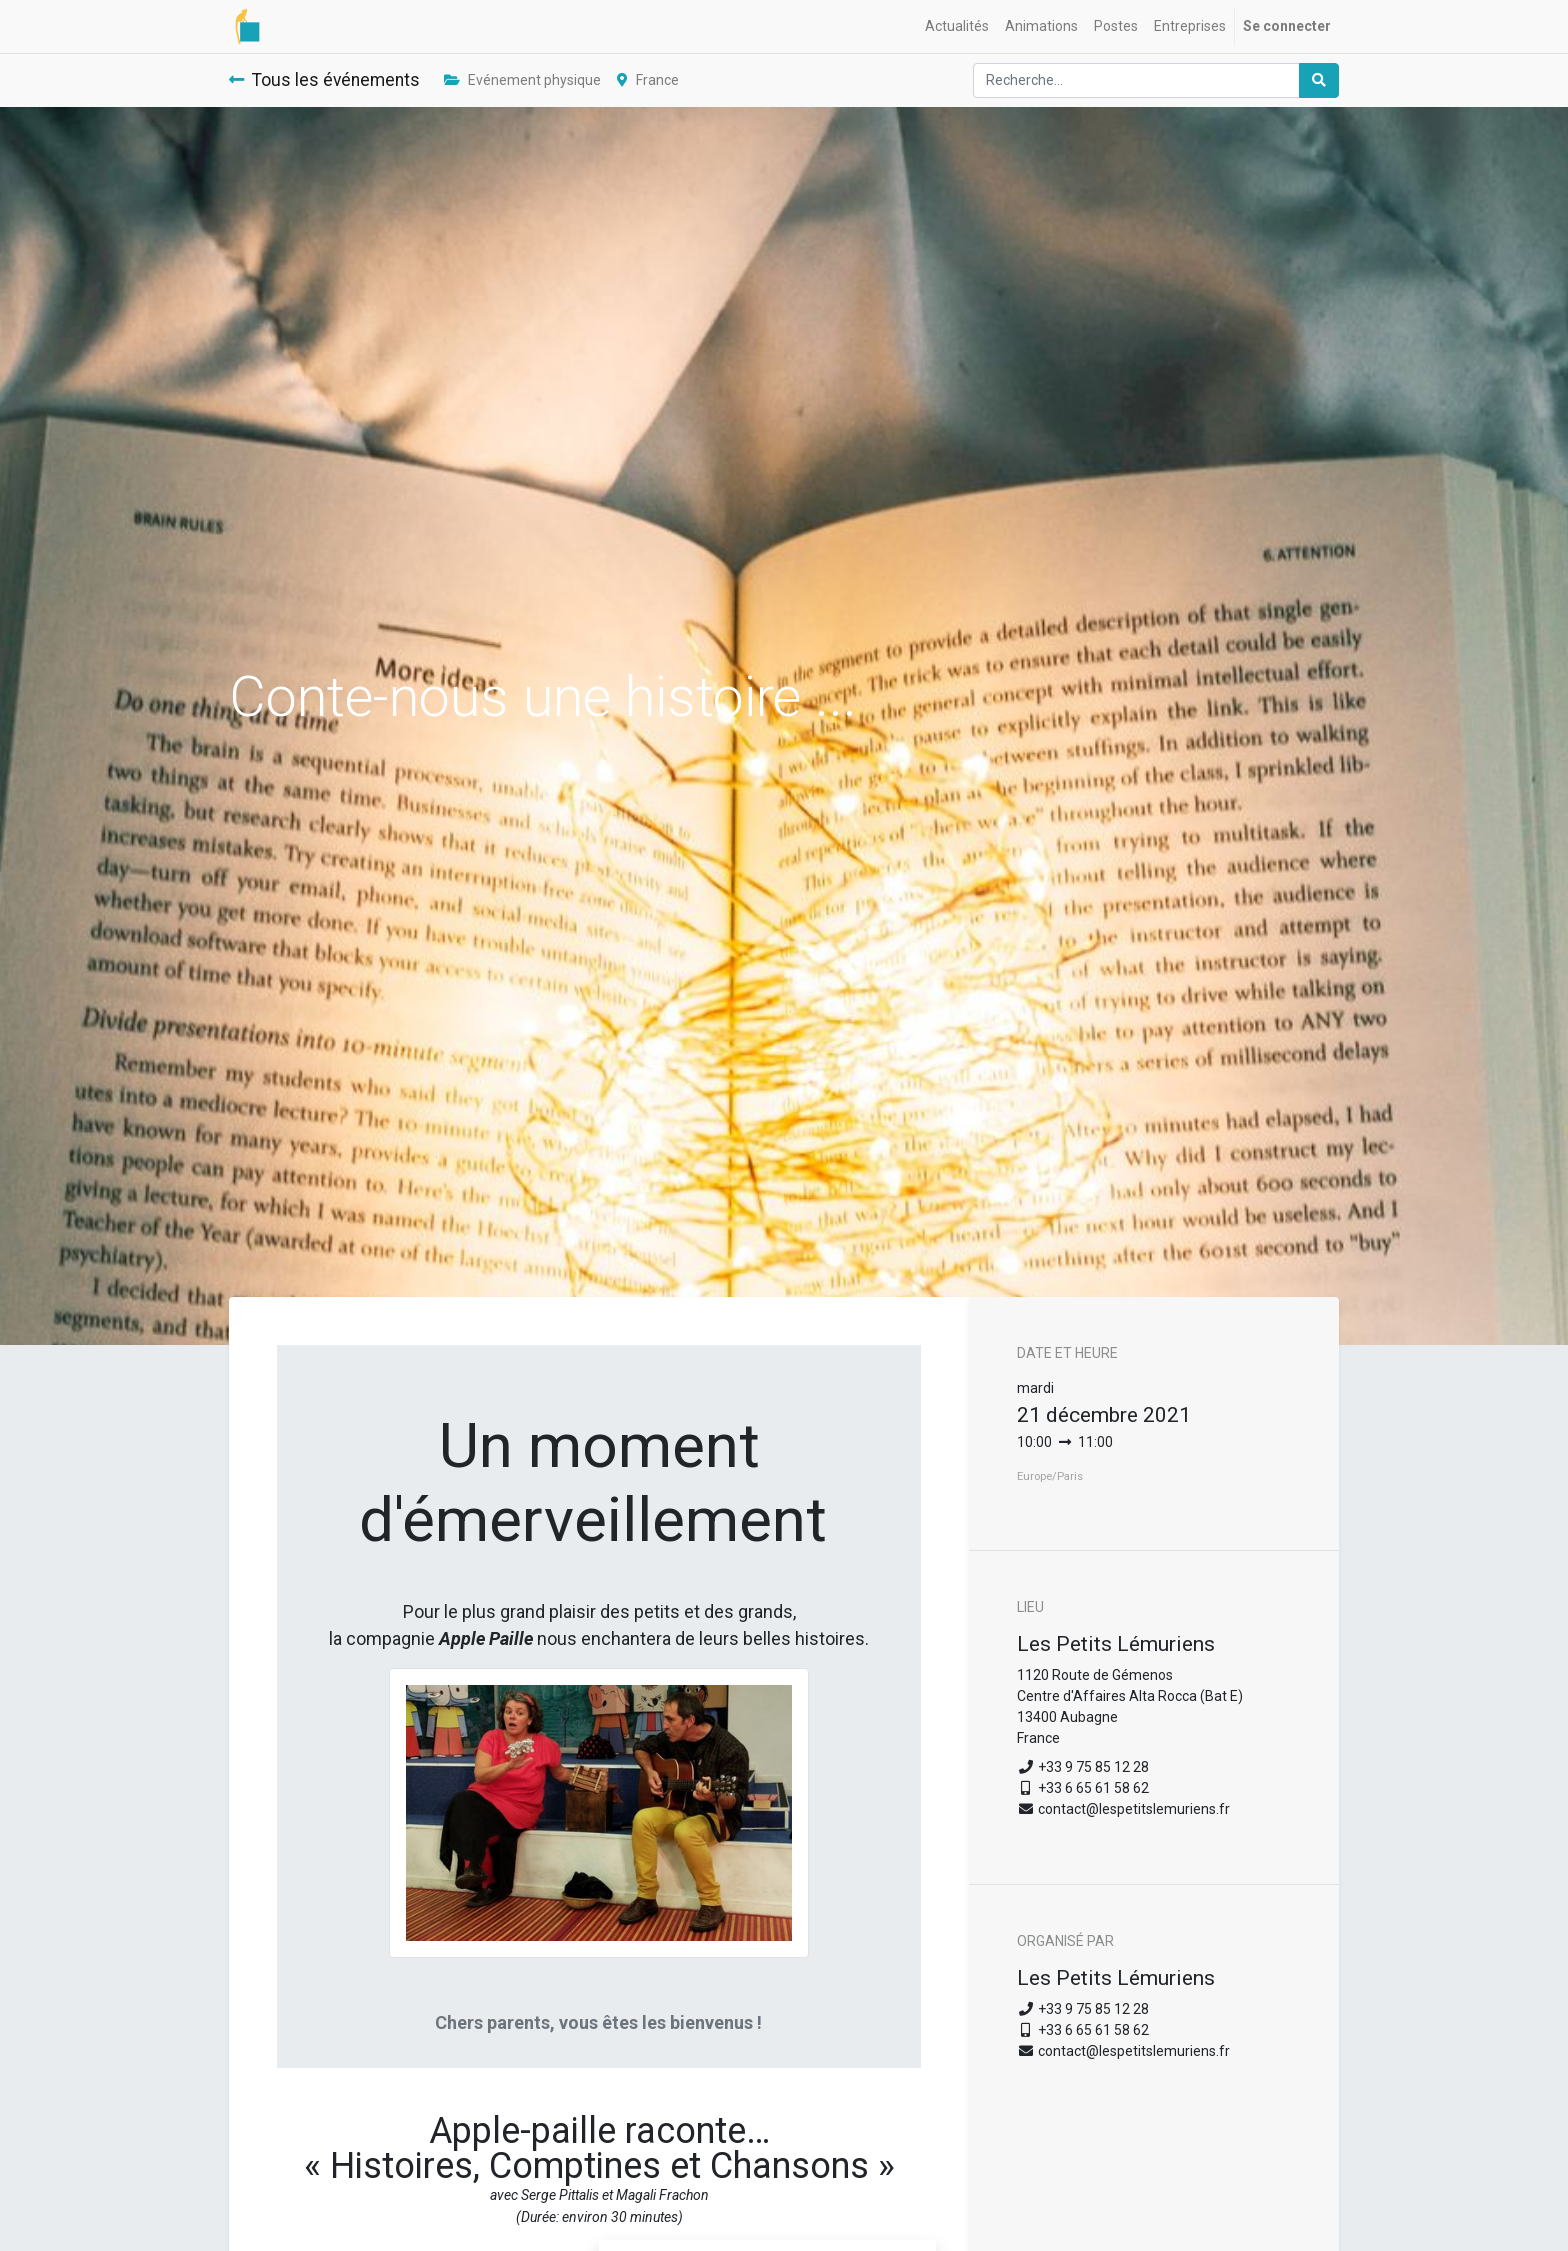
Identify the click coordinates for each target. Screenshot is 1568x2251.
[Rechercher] (1319, 80)
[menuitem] (957, 26)
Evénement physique (522, 80)
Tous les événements (324, 80)
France (648, 80)
